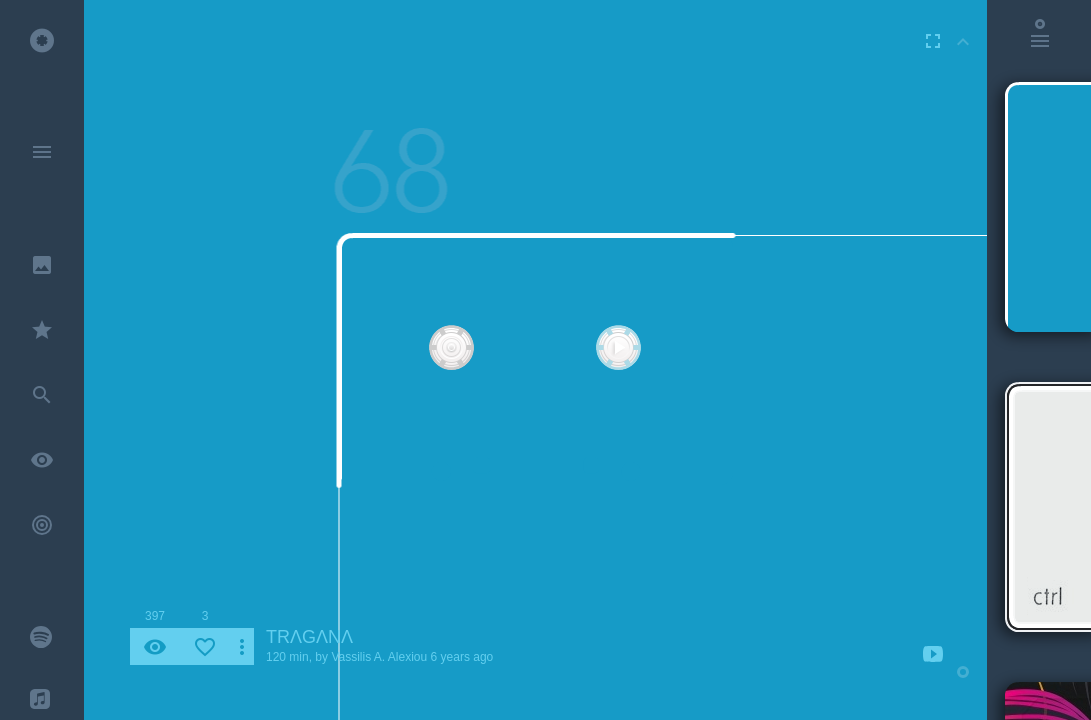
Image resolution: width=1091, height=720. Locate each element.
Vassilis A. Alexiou (379, 657)
